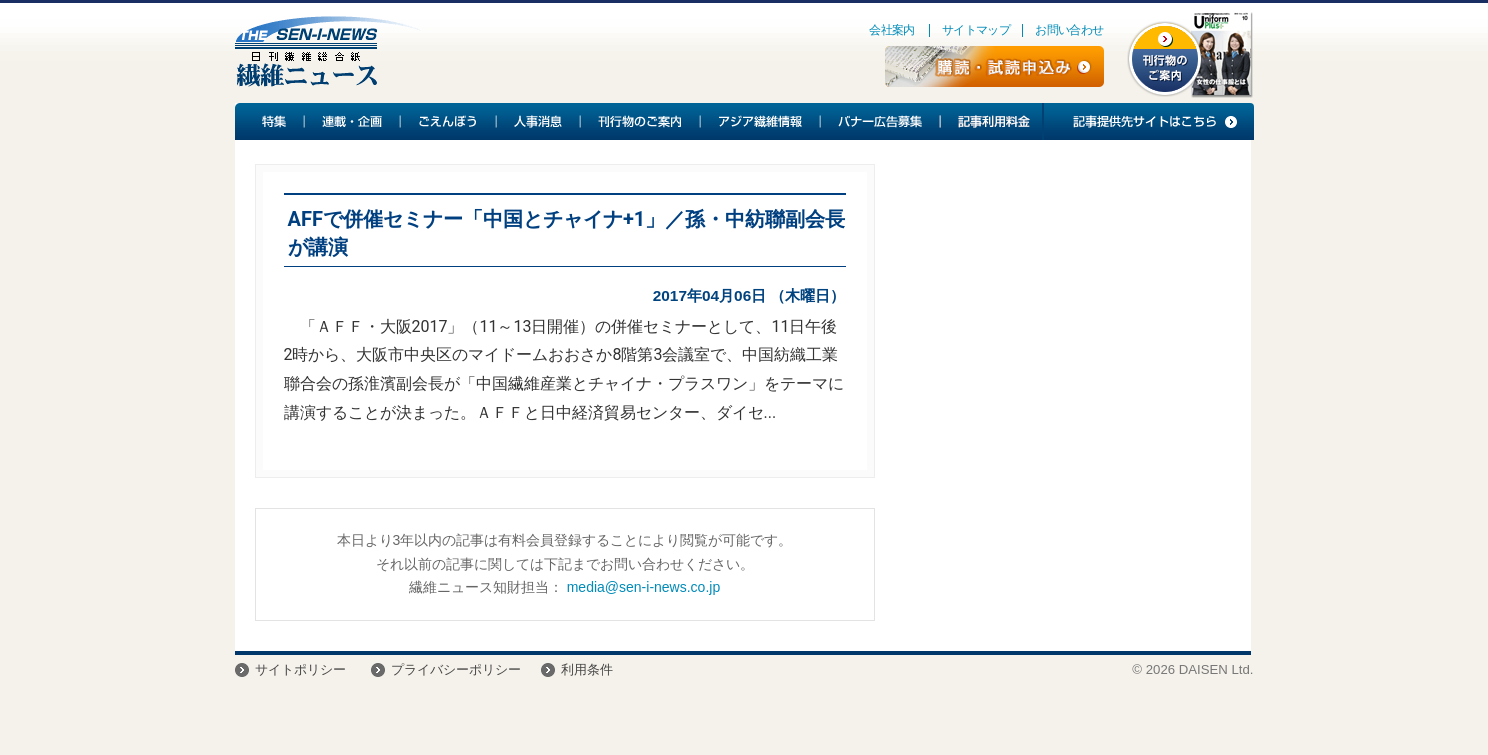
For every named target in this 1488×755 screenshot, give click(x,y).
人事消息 (539, 121)
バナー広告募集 (881, 121)
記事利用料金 (991, 121)
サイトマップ (976, 30)
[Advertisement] (1063, 326)
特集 (270, 121)
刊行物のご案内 (641, 121)
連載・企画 (353, 121)
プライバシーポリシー (456, 669)
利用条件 (587, 669)
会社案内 (892, 30)
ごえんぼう (449, 121)
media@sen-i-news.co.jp (644, 587)
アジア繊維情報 (761, 121)
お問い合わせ (1069, 30)
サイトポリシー (300, 669)
